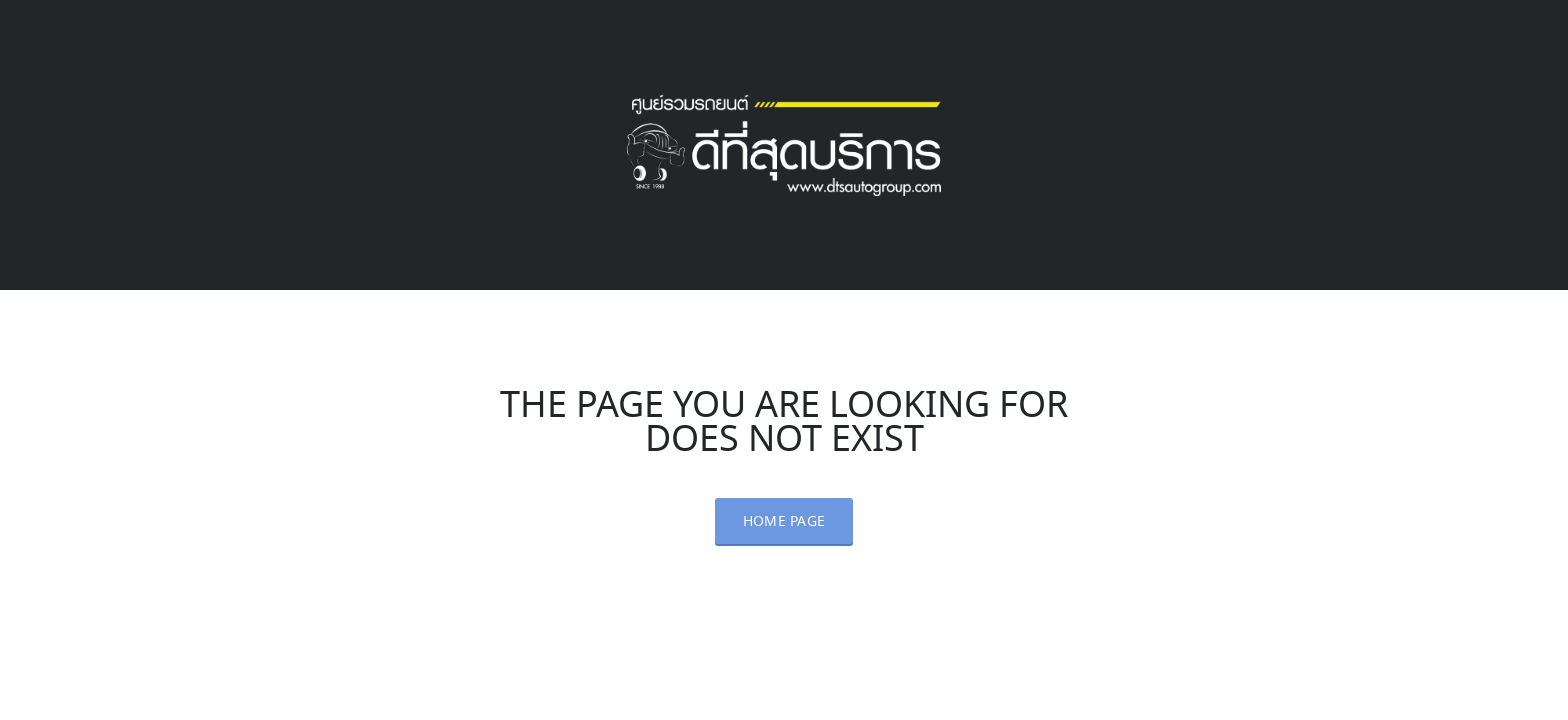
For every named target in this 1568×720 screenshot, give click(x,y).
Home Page (784, 522)
